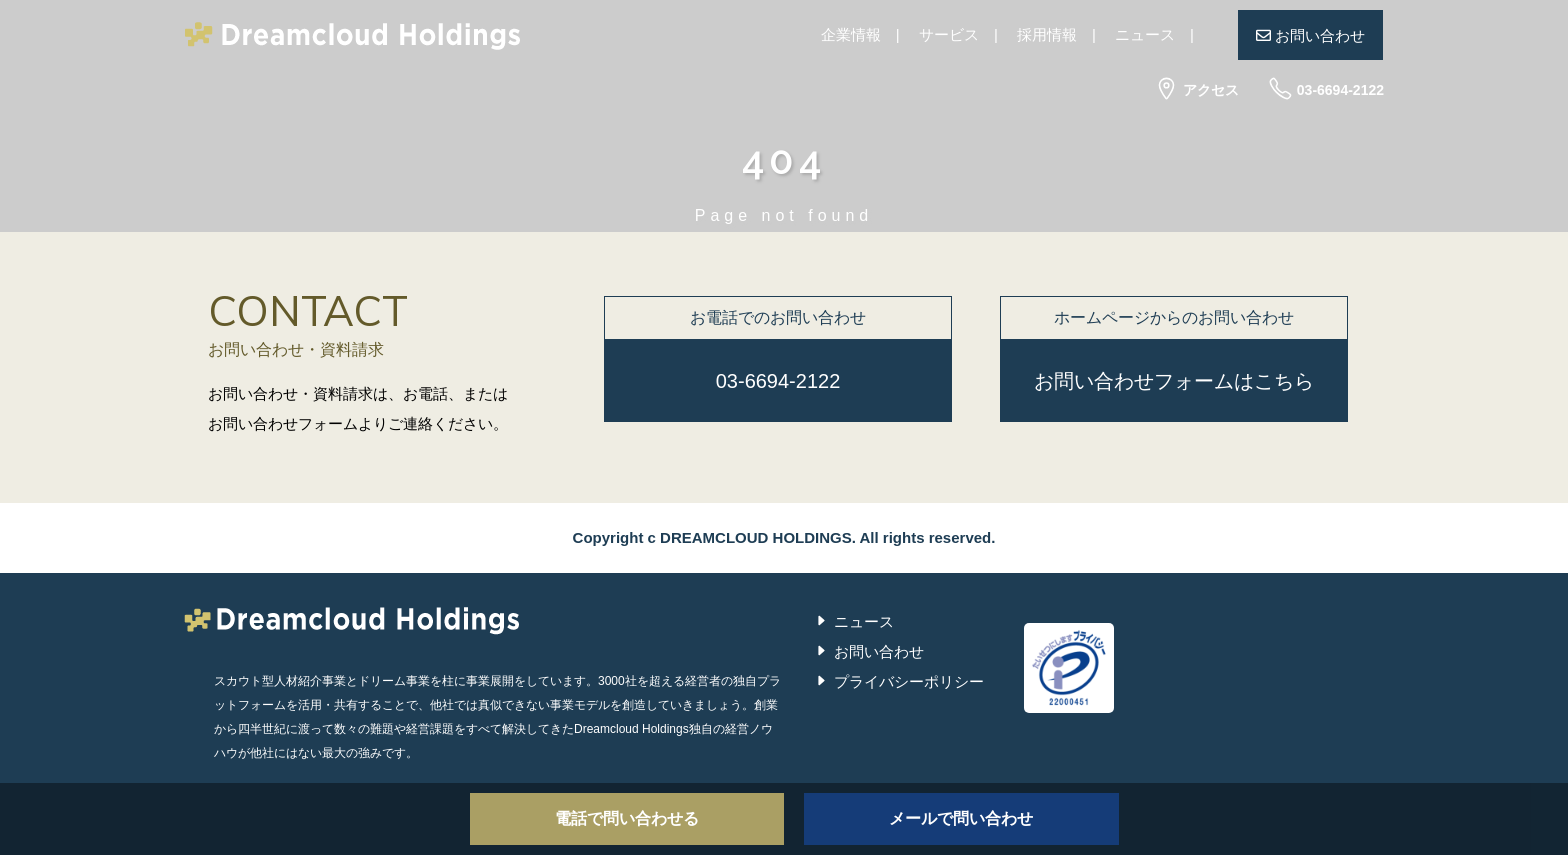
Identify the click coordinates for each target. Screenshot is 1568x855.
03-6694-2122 (1326, 90)
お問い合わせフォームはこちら (1174, 381)
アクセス (1196, 90)
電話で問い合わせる (627, 818)
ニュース (1145, 34)
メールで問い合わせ (961, 818)
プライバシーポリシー (909, 681)
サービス (949, 34)
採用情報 (1047, 34)
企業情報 (851, 34)
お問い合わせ (1310, 35)
